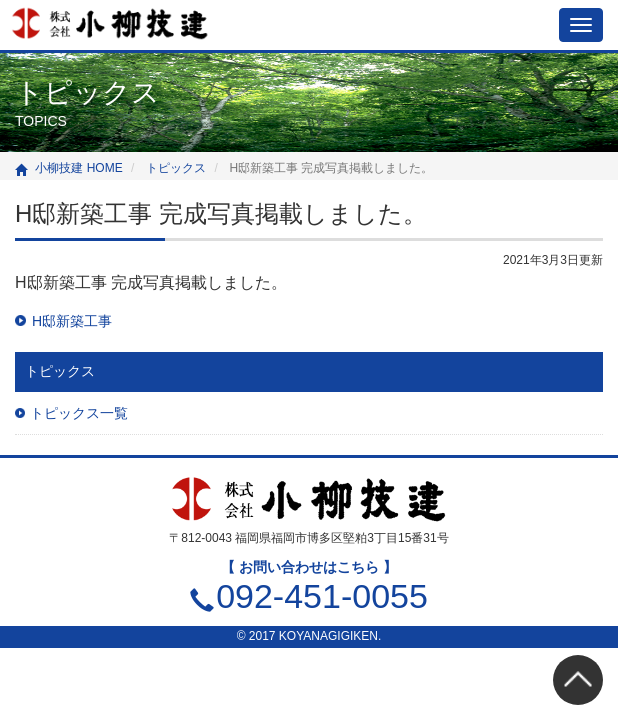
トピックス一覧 (79, 413)
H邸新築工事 (72, 321)
